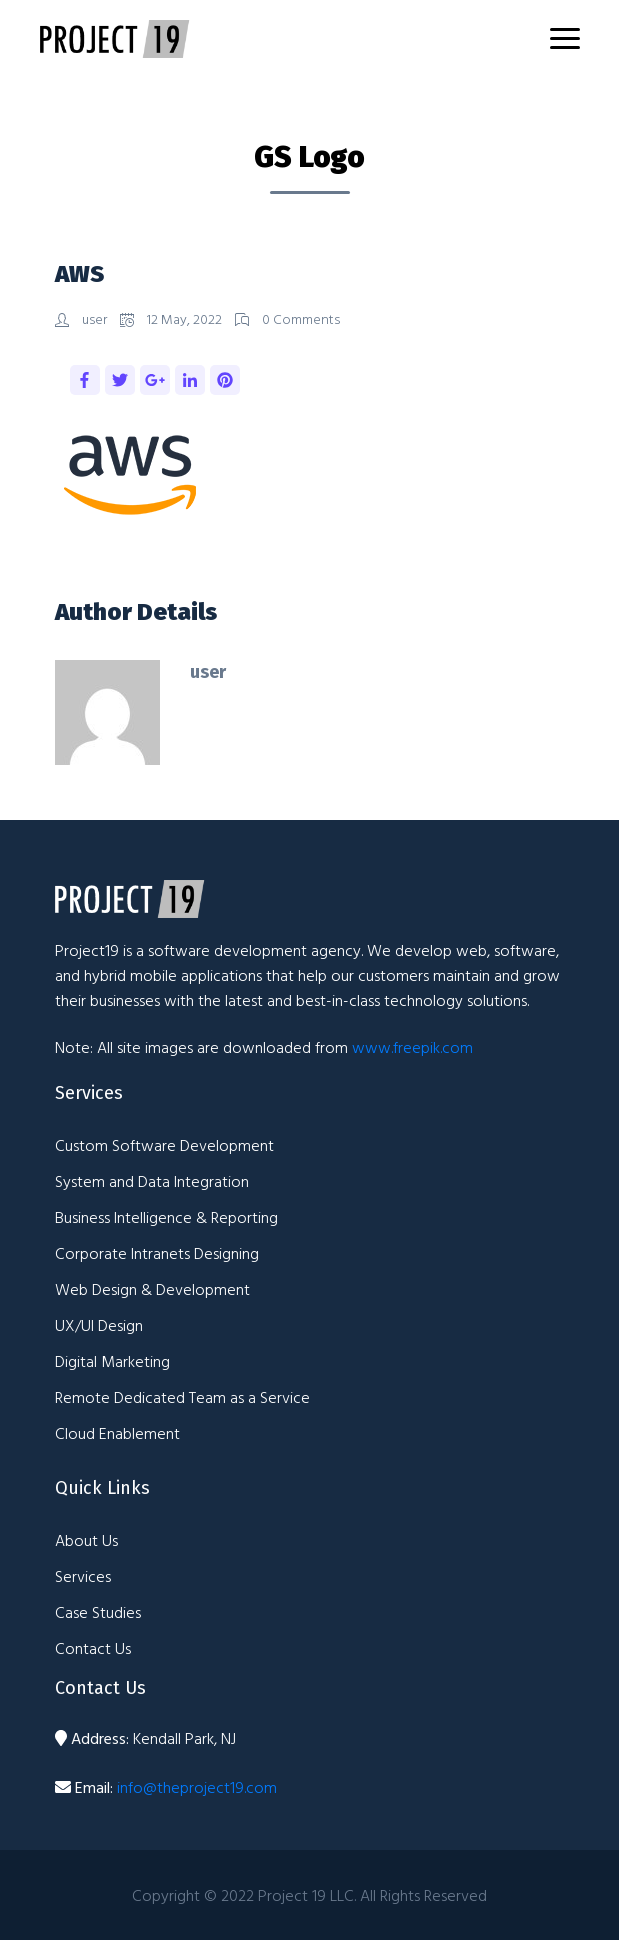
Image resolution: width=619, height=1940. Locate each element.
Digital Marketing (112, 1361)
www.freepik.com (412, 1047)
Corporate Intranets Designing (157, 1253)
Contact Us (93, 1648)
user (82, 318)
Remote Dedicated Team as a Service (182, 1397)
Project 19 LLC (306, 1895)
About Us (86, 1540)
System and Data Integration (152, 1181)
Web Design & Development (152, 1289)
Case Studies (98, 1612)
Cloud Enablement (117, 1433)
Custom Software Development (164, 1145)
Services (83, 1576)
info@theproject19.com (197, 1787)
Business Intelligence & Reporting (166, 1217)
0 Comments (287, 318)
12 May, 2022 (172, 318)
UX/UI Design (99, 1325)
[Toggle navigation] (565, 38)
